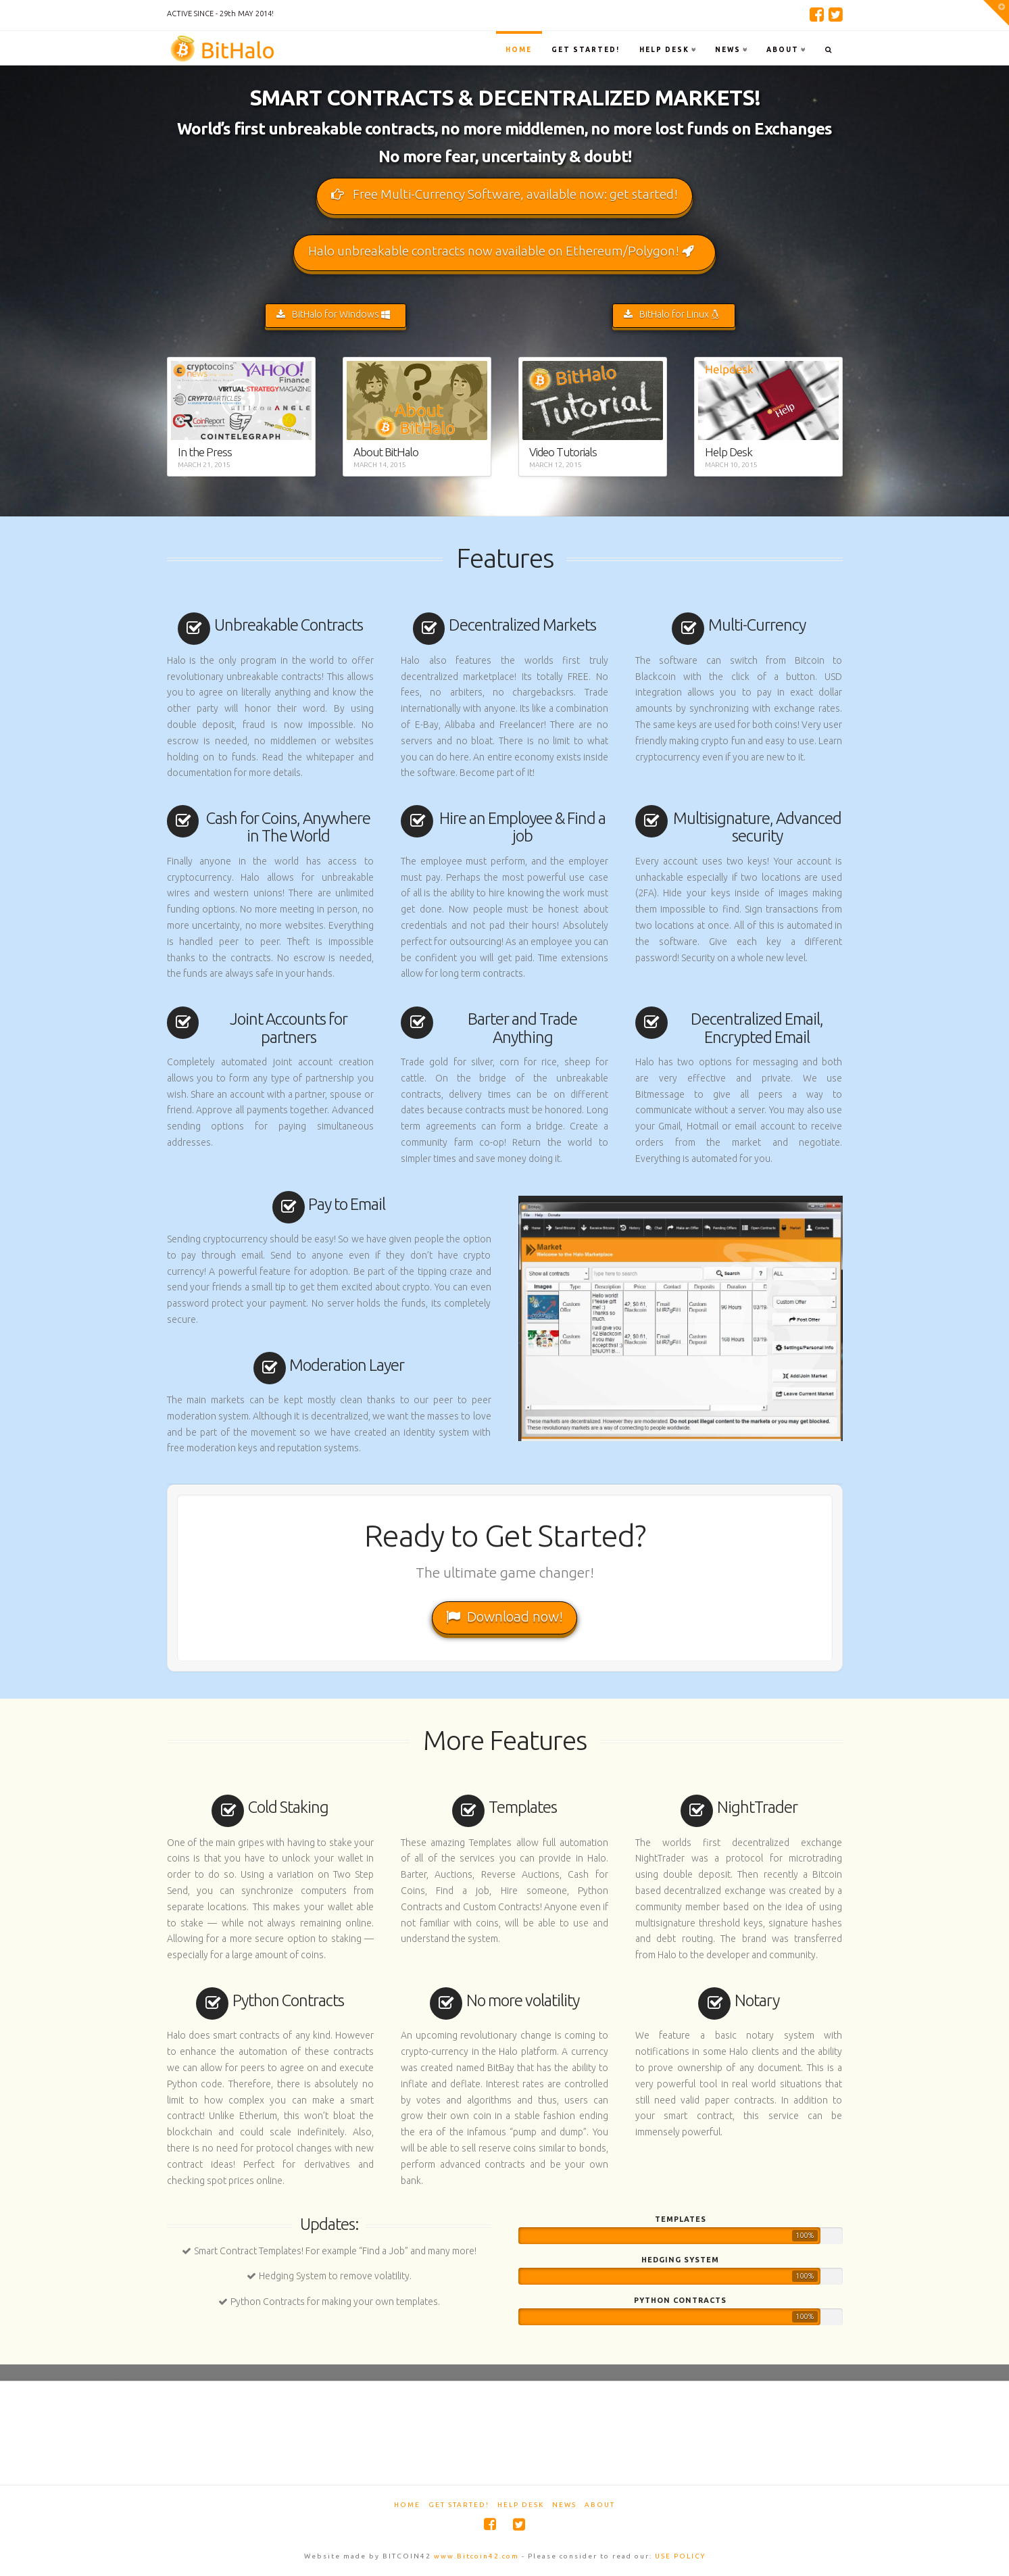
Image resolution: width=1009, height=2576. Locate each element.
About (600, 2504)
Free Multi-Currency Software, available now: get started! (505, 194)
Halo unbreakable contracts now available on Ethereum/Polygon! (501, 250)
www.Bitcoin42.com (476, 2556)
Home (407, 2504)
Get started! (458, 2504)
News (564, 2504)
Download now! (505, 1616)
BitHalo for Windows (333, 314)
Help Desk (520, 2504)
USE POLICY (680, 2556)
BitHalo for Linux (671, 314)
